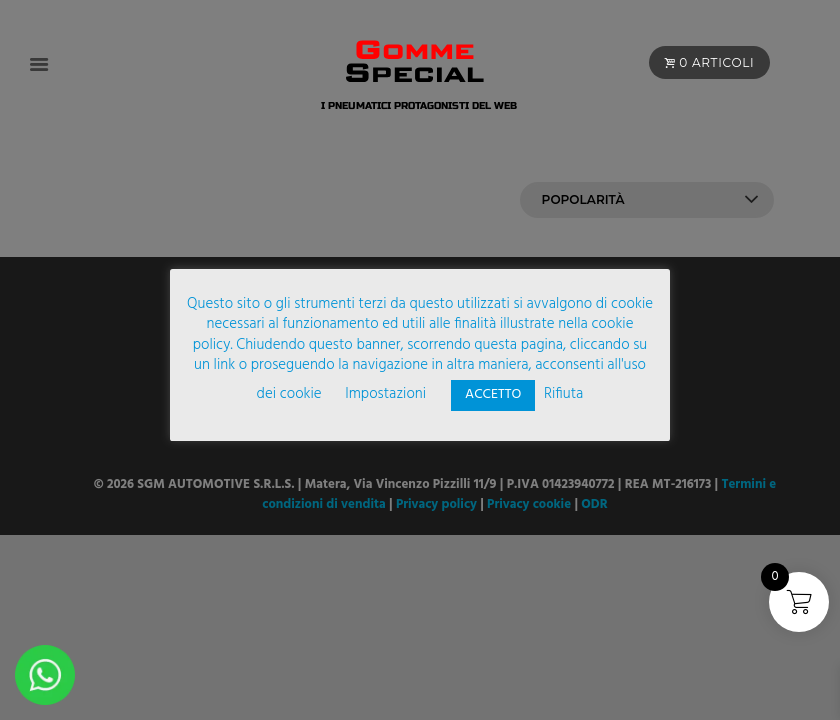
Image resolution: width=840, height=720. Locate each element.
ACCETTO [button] (493, 394)
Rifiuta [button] (563, 394)
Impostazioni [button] (385, 394)
